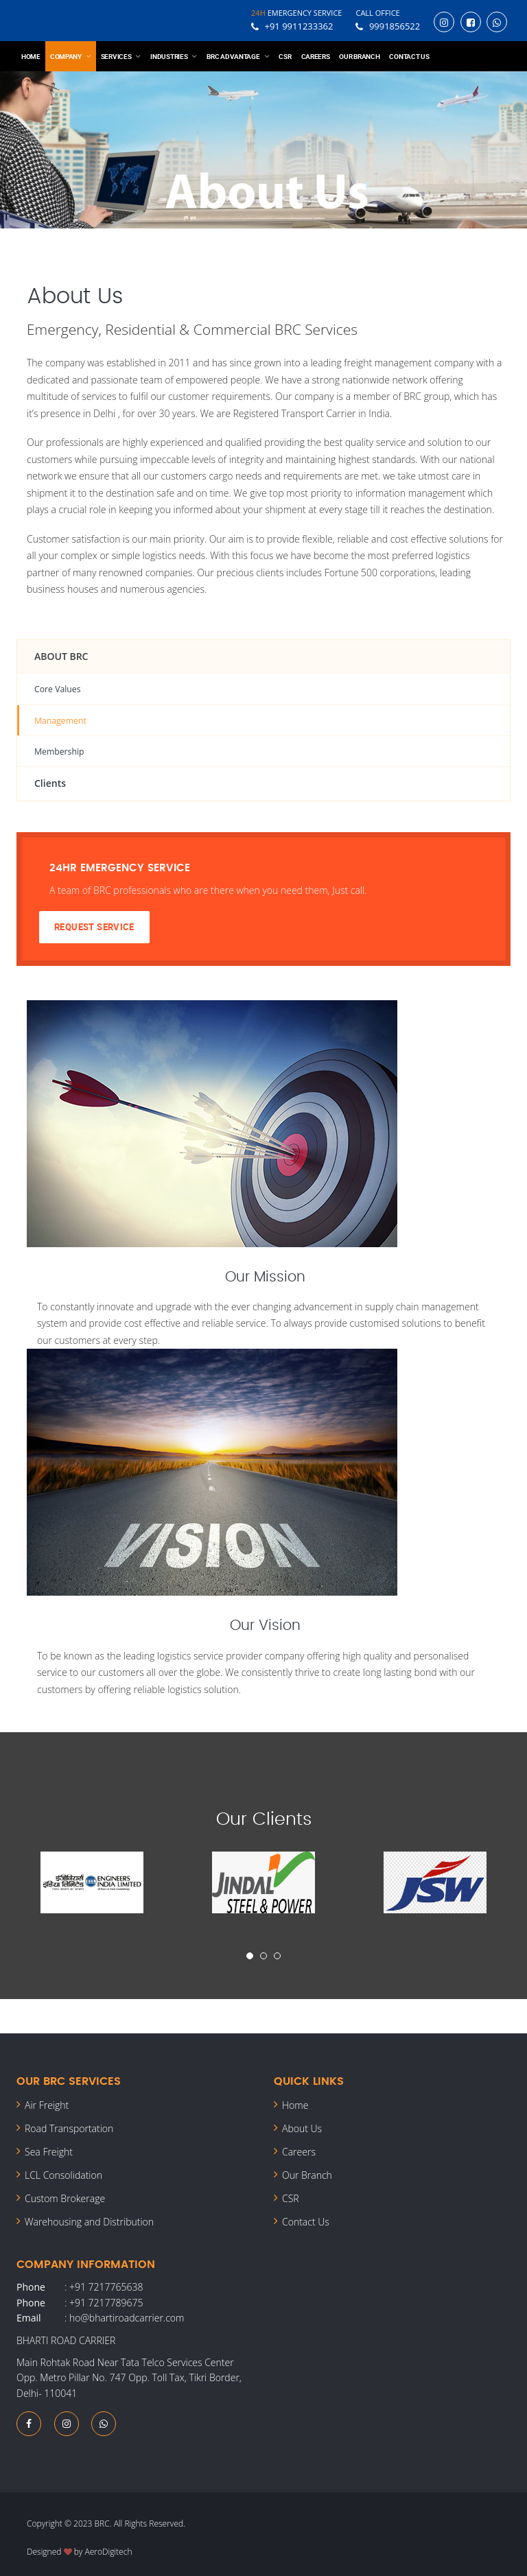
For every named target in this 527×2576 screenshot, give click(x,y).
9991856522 (394, 26)
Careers (315, 56)
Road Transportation (69, 2128)
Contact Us (409, 56)
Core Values (57, 689)
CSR (285, 56)
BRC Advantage (233, 56)
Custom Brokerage (65, 2198)
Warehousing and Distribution (89, 2221)
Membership (59, 751)
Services (116, 56)
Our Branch (359, 56)
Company (66, 56)
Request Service (94, 927)
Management (60, 720)
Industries (168, 56)
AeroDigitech (108, 2551)
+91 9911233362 (298, 26)
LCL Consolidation (63, 2175)
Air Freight (47, 2105)
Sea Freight (49, 2151)
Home (30, 56)
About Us (302, 2128)
